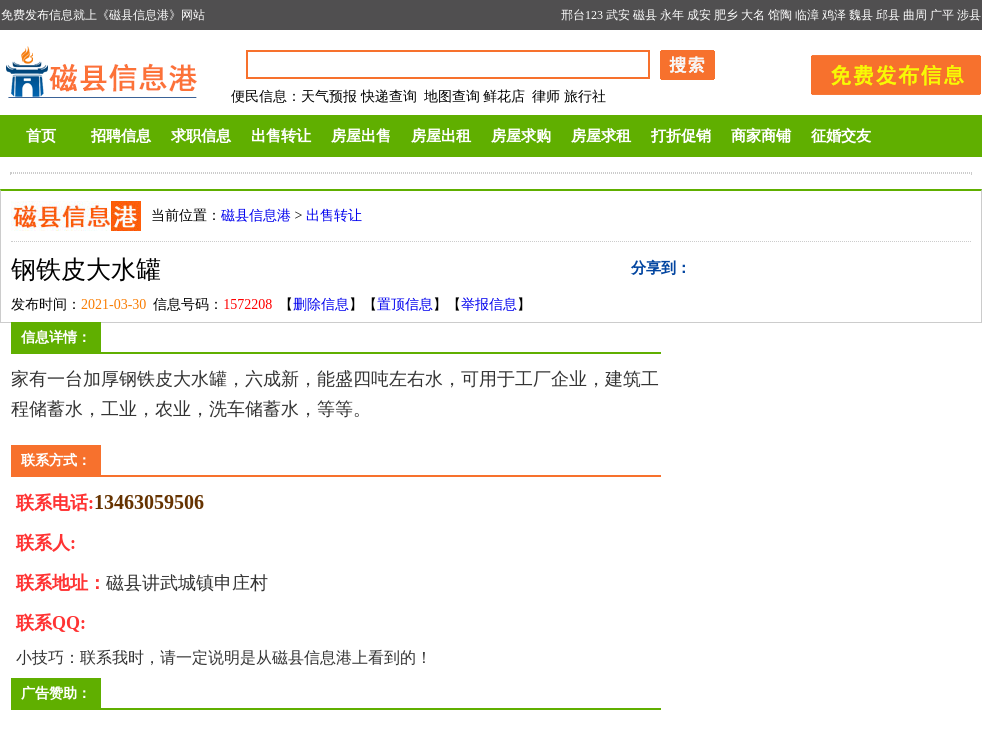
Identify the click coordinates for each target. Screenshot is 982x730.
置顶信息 (405, 304)
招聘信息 (121, 136)
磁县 (645, 15)
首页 (41, 136)
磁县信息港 (256, 215)
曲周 (915, 15)
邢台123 (582, 15)
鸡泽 (834, 15)
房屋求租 (601, 136)
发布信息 (886, 71)
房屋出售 (361, 136)
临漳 (807, 15)
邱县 (888, 15)
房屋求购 (521, 136)
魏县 (861, 15)
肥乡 (726, 15)
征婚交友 (841, 136)
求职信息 (201, 136)
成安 (699, 15)
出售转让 (281, 136)
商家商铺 (761, 136)
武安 (618, 15)
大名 (753, 15)
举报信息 (489, 304)
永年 (672, 15)
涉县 (969, 15)
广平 (942, 15)
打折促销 (681, 136)
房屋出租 (441, 136)
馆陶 (780, 15)
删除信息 (321, 304)
